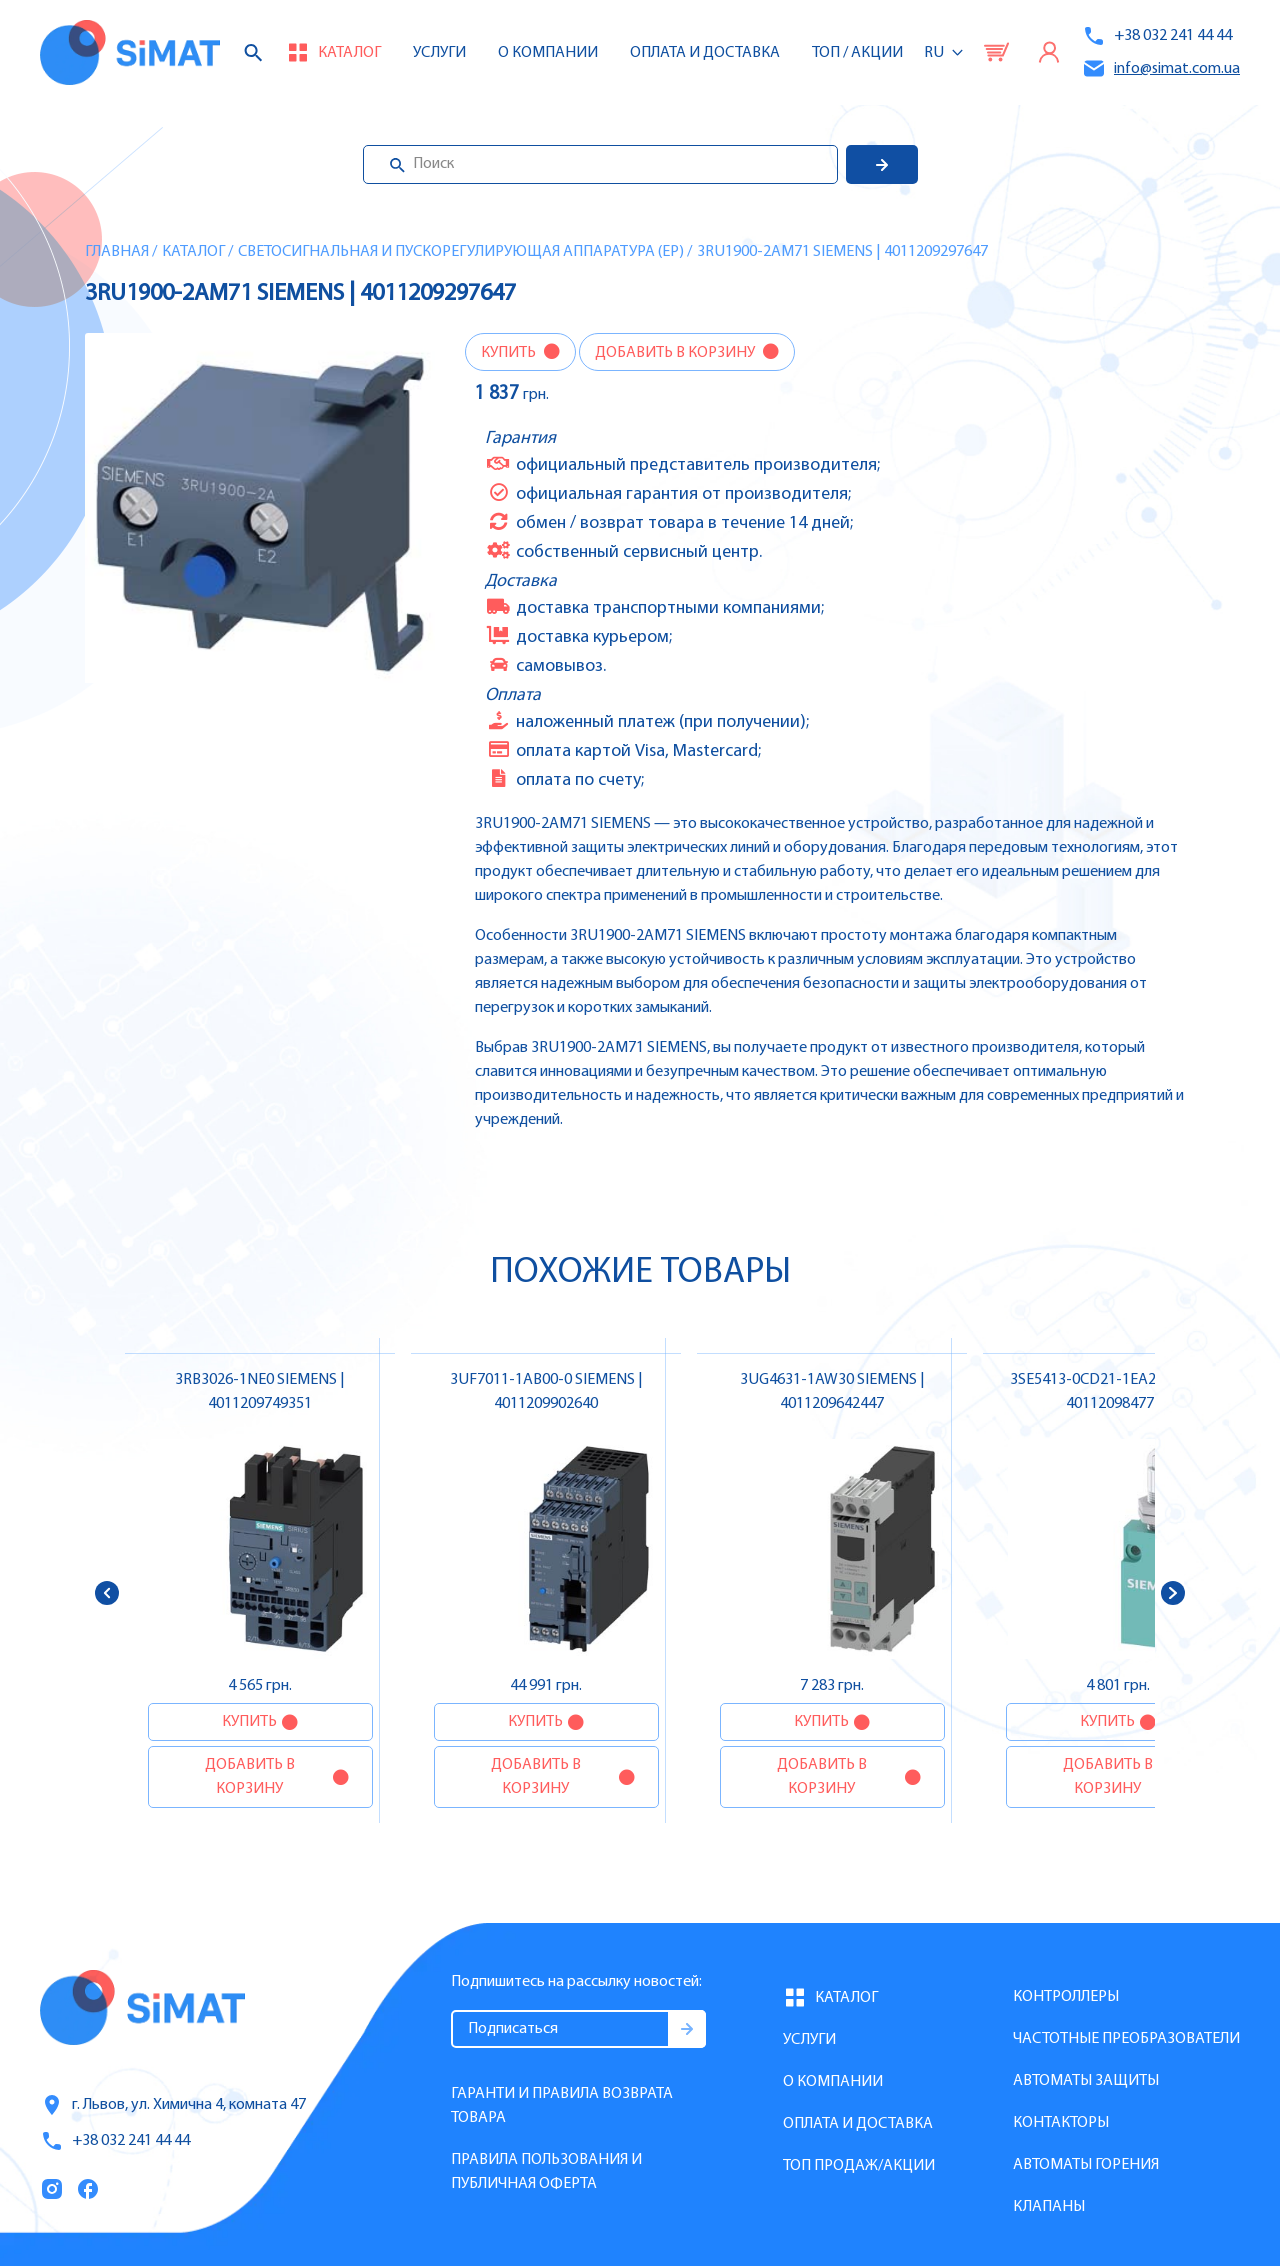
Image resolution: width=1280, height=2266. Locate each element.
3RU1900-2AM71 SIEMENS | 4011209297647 (842, 252)
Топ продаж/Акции (859, 2166)
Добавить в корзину (676, 353)
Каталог (193, 252)
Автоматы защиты (1086, 2081)
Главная (117, 252)
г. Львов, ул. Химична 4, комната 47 (173, 2105)
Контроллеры (1066, 1997)
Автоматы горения (1086, 2165)
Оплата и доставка (705, 53)
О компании (833, 2082)
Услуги (439, 53)
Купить (510, 353)
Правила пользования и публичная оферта (546, 2172)
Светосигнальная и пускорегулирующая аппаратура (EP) (461, 252)
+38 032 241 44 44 (1157, 36)
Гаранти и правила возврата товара (562, 2106)
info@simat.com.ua (1161, 68)
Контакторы (1061, 2123)
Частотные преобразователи (1126, 2039)
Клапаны (1049, 2207)
